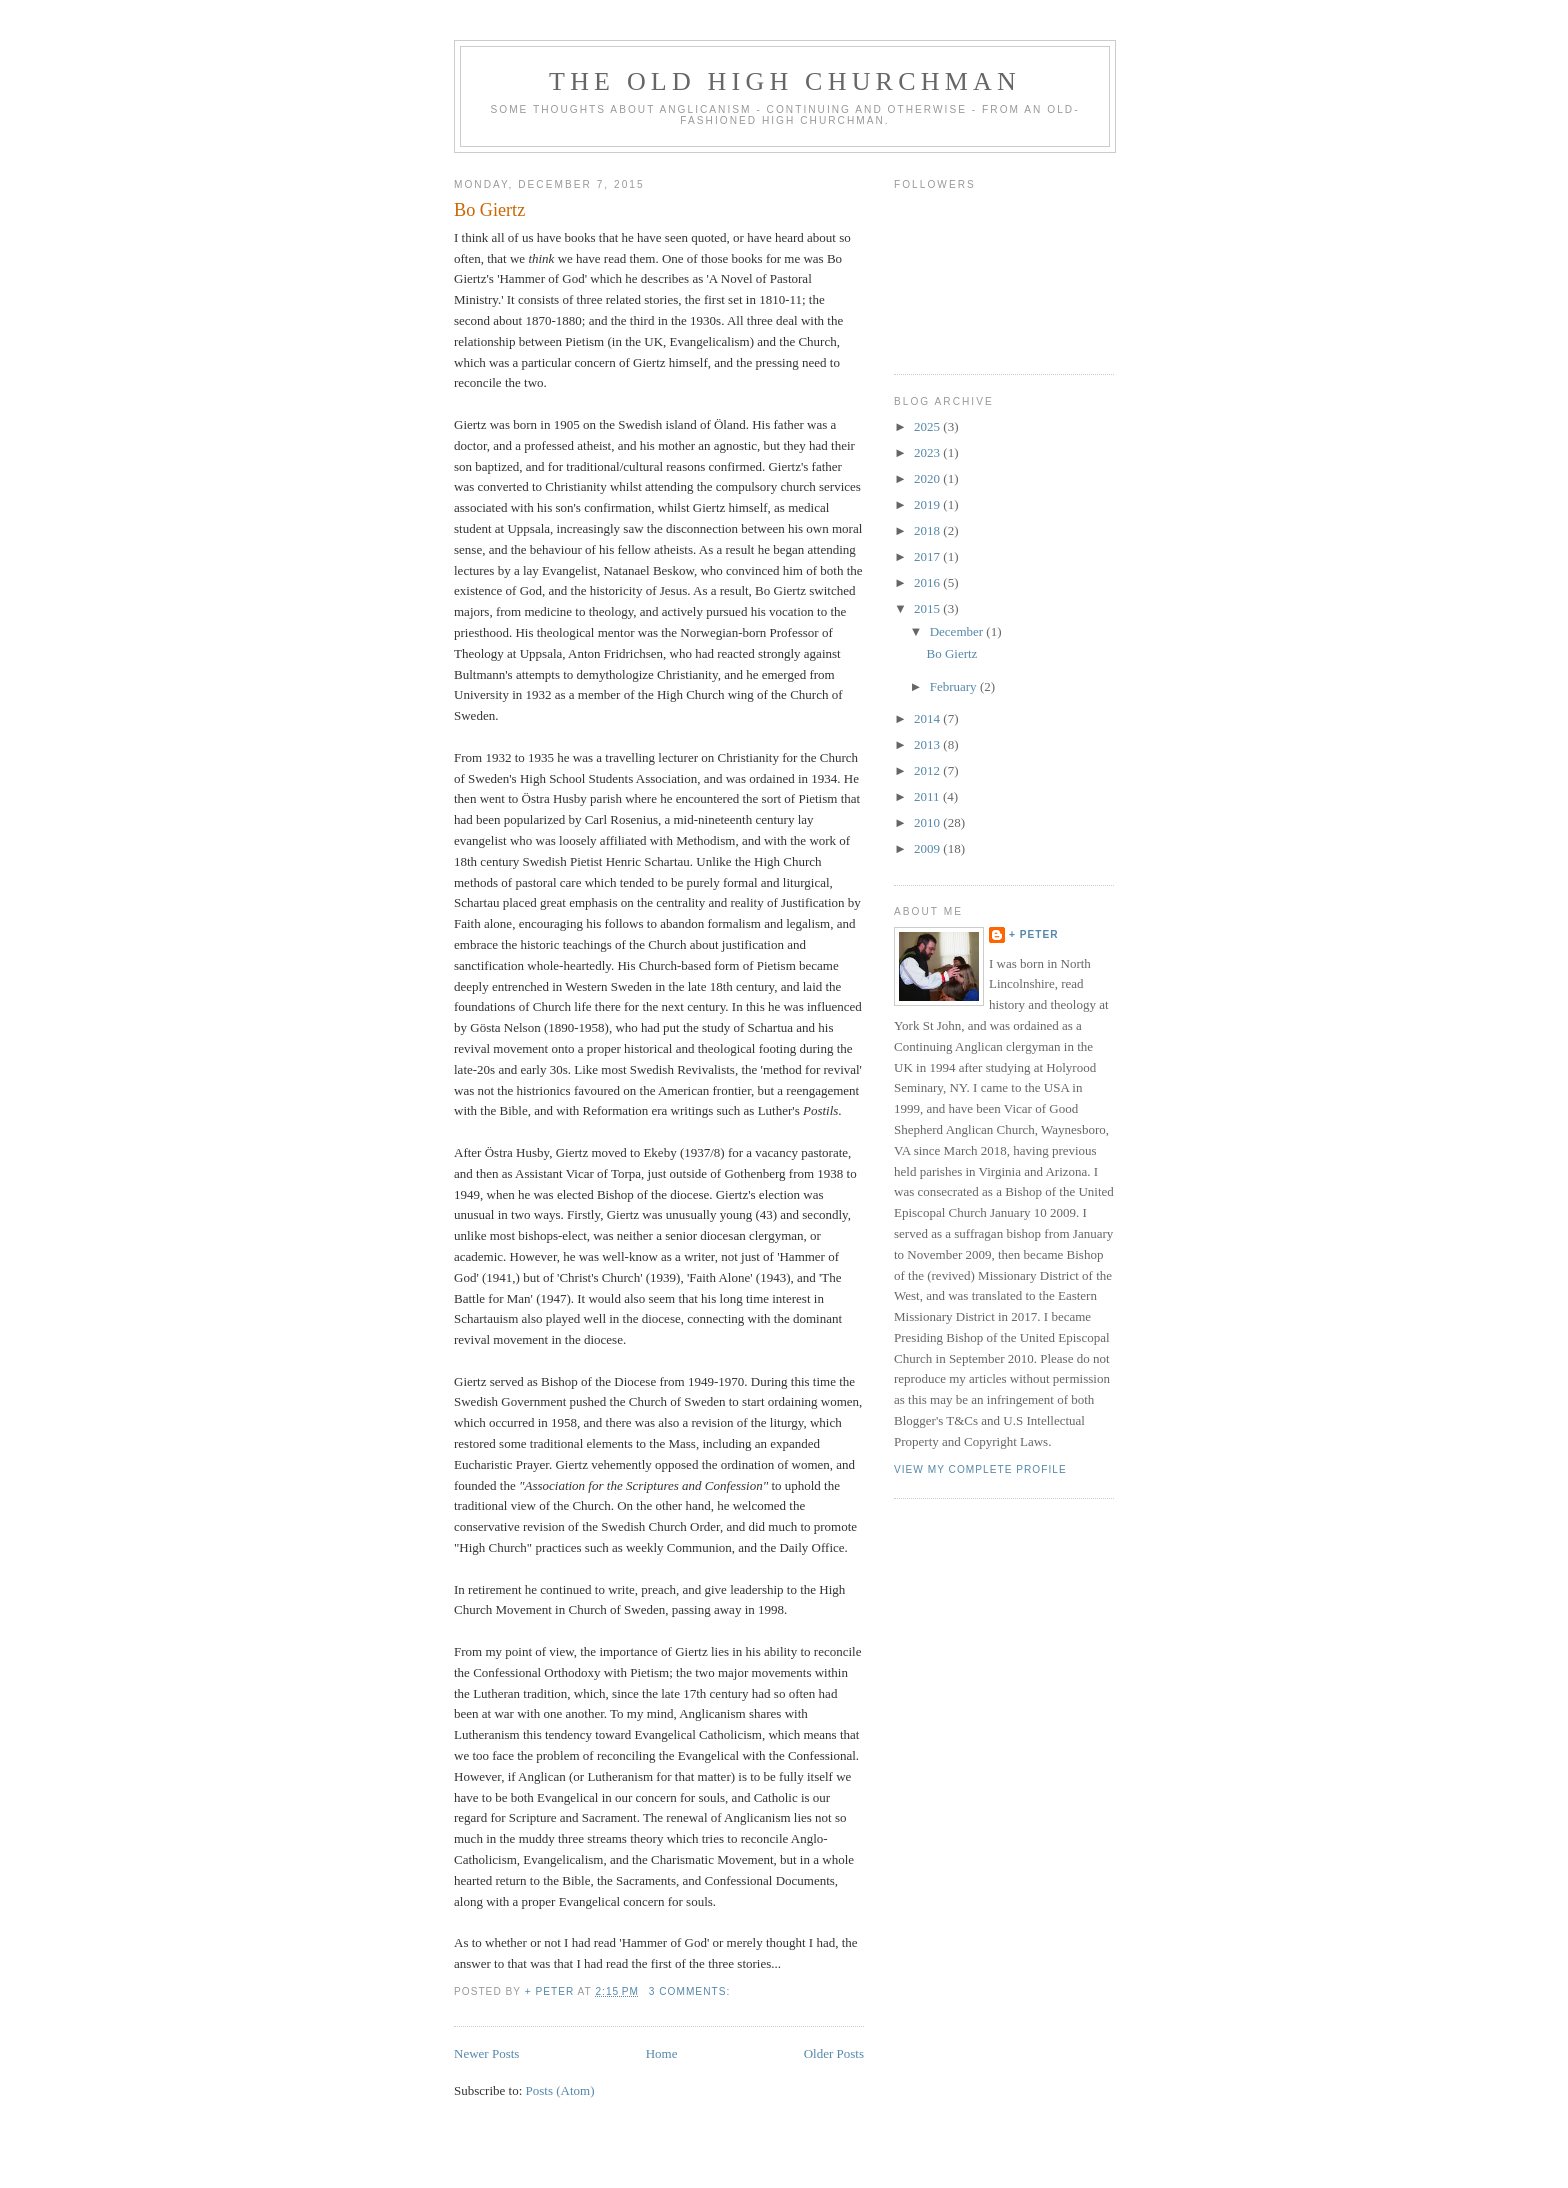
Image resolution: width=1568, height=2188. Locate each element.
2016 (928, 582)
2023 (928, 452)
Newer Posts (486, 2053)
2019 (928, 504)
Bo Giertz (489, 210)
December (958, 631)
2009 (928, 848)
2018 (928, 530)
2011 (928, 796)
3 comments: (691, 1991)
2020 (928, 478)
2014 (928, 718)
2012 (928, 770)
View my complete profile (980, 1469)
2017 (928, 556)
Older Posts (834, 2053)
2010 (928, 822)
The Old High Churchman (785, 81)
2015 (928, 608)
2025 (928, 426)
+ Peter (1034, 934)
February (955, 686)
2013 (928, 744)
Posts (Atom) (560, 2090)
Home (662, 2053)
